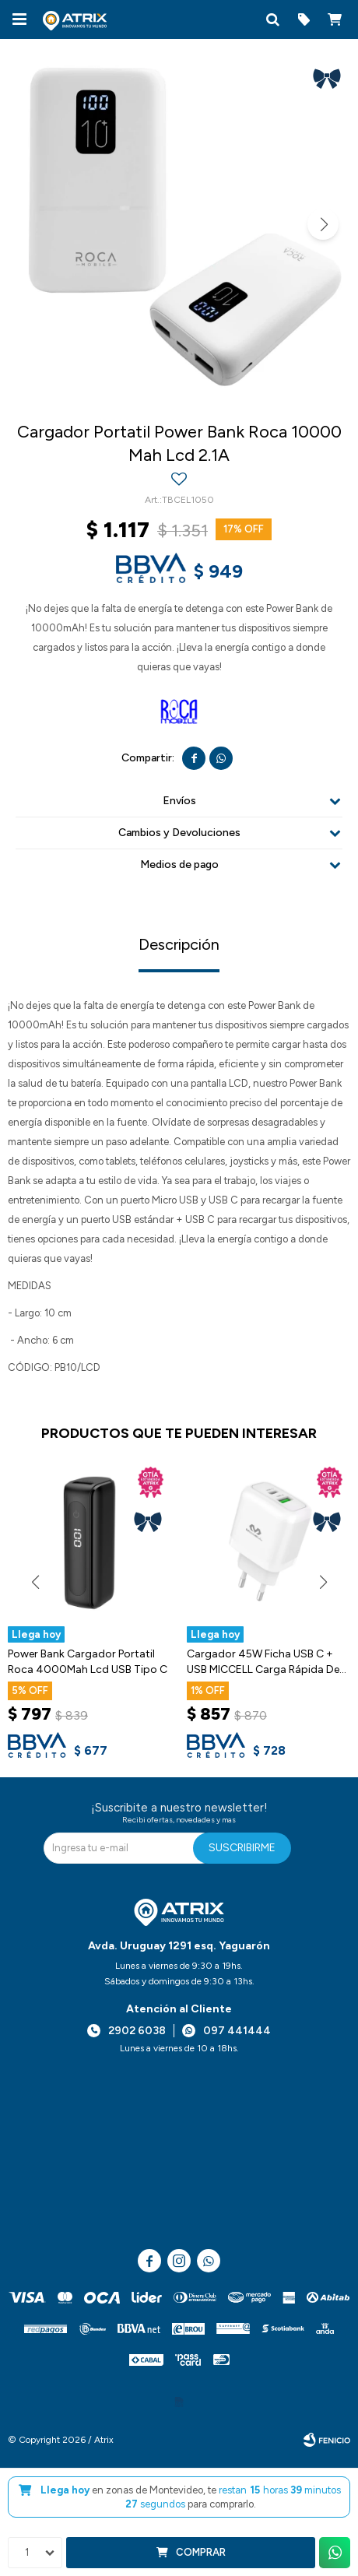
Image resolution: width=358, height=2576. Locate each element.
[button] (272, 19)
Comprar (201, 2552)
